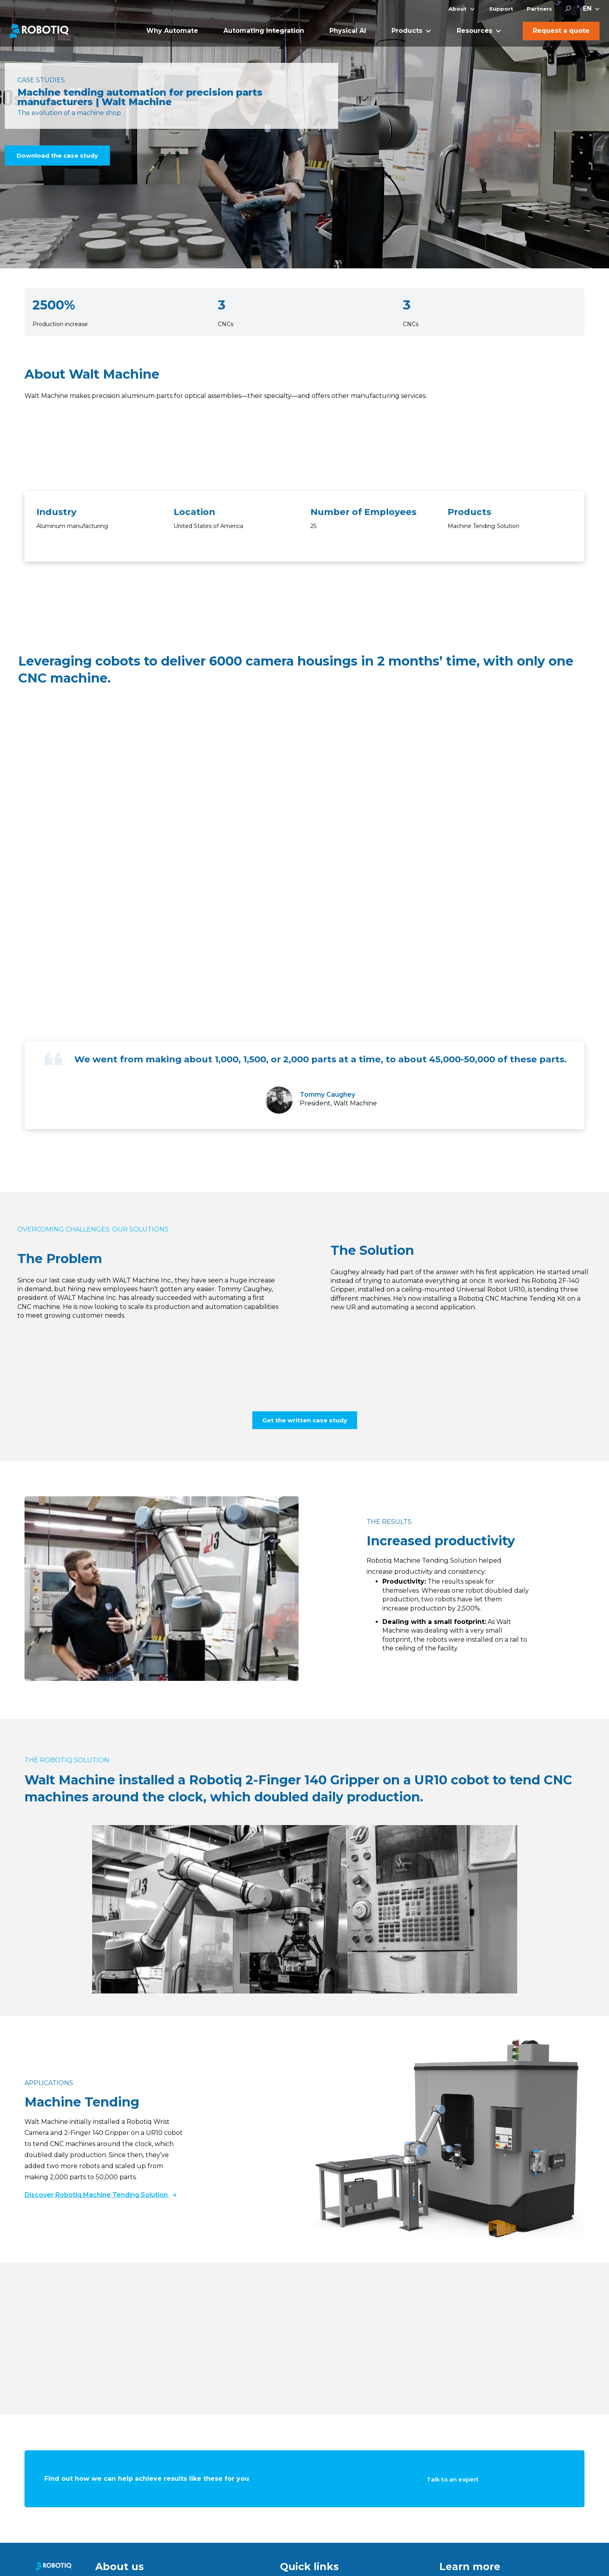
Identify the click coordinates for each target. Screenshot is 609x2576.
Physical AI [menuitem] (347, 30)
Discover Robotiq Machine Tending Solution (100, 2195)
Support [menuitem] (501, 9)
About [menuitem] (457, 9)
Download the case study (57, 155)
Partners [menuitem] (539, 9)
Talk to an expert (452, 2479)
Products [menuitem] (407, 30)
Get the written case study (304, 1420)
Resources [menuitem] (474, 30)
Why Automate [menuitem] (172, 30)
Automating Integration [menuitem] (263, 30)
